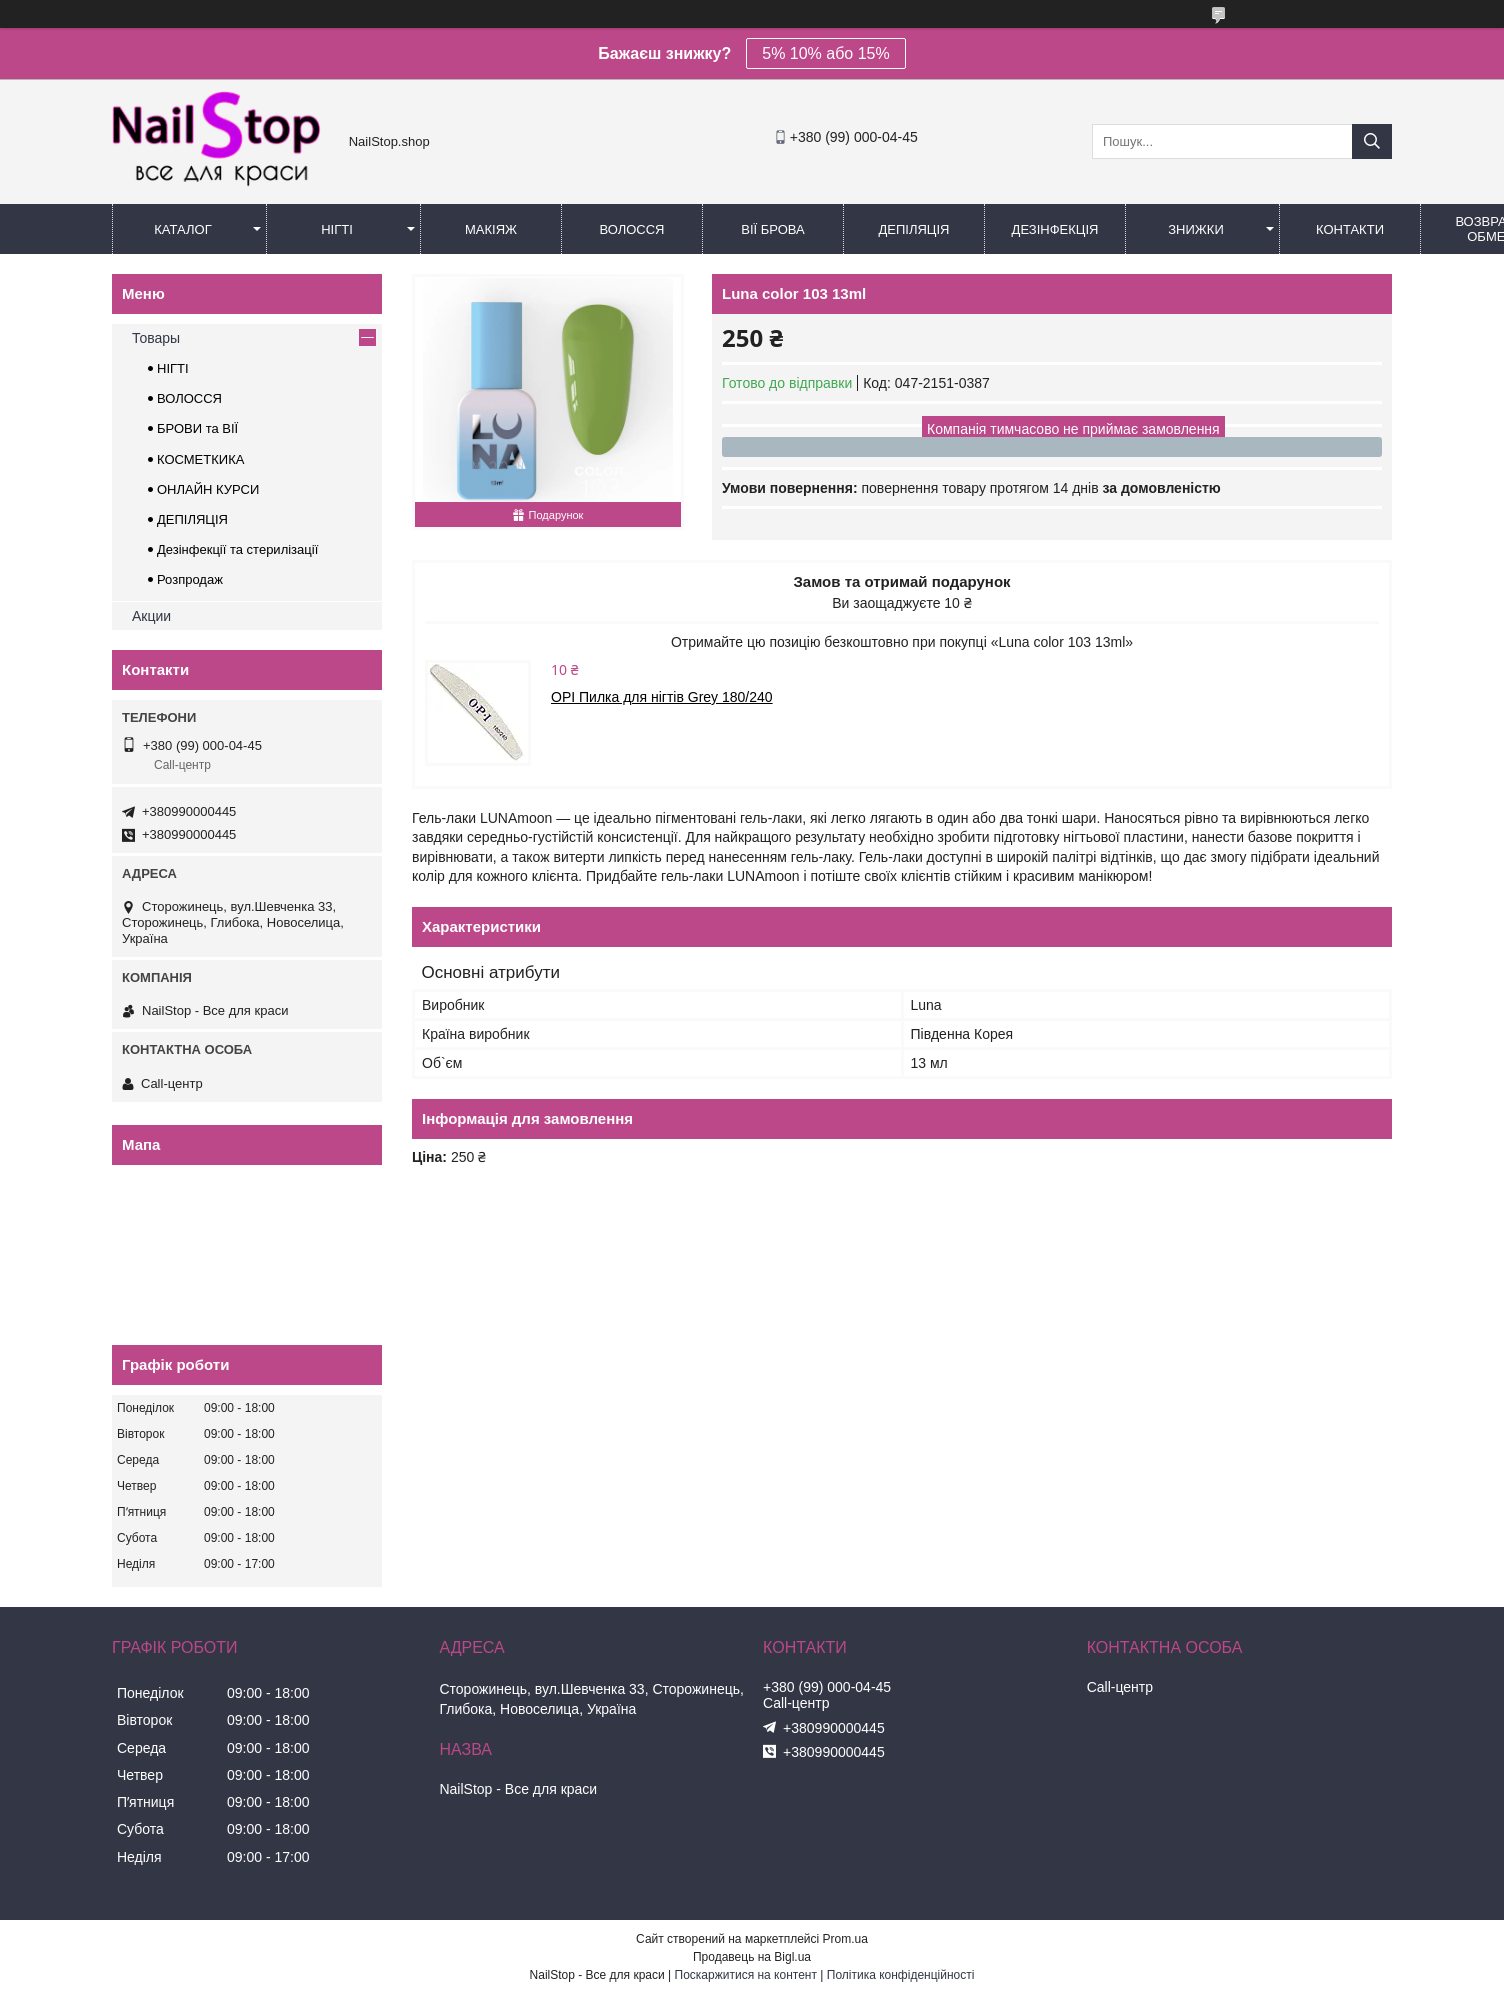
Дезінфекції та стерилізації (237, 549)
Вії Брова (772, 229)
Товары (156, 338)
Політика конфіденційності (901, 1975)
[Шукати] (1372, 141)
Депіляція (914, 229)
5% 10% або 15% (825, 53)
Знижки (1196, 229)
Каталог (182, 229)
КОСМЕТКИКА (200, 459)
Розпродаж (190, 579)
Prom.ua (845, 1939)
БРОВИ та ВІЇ (197, 428)
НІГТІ (173, 368)
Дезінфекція (1055, 229)
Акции (151, 616)
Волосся (631, 229)
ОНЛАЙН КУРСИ (208, 489)
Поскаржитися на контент (746, 1975)
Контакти (1350, 229)
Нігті (337, 229)
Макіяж (491, 229)
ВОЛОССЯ (189, 398)
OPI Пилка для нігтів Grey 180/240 (662, 697)
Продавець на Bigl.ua (752, 1957)
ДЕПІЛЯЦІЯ (192, 519)
